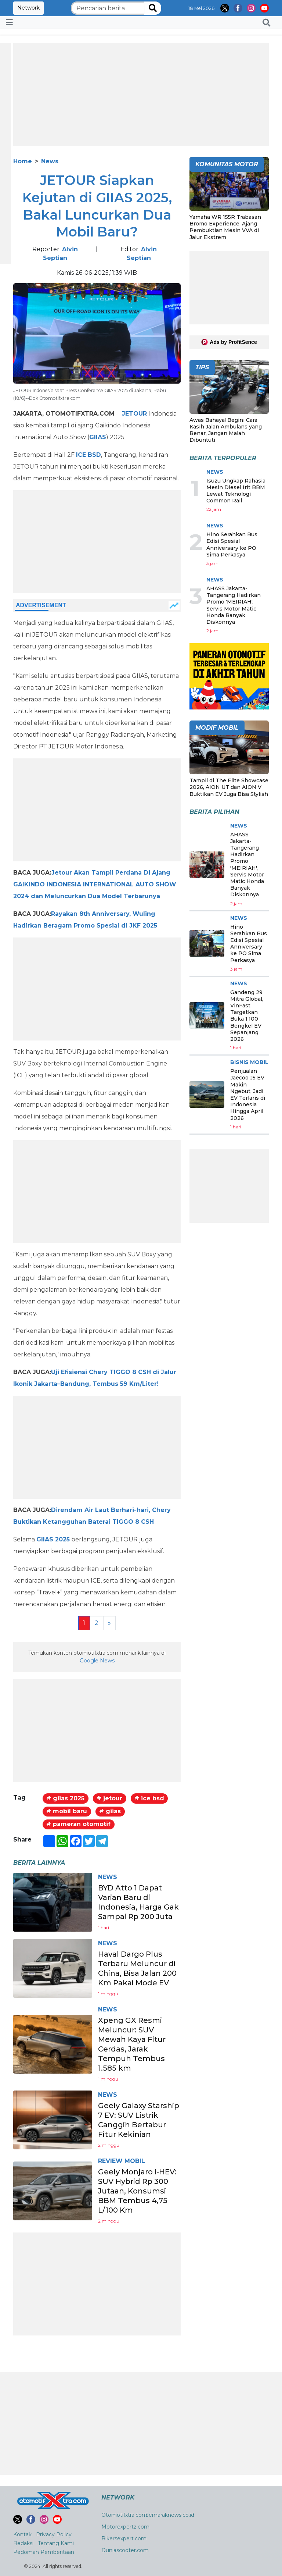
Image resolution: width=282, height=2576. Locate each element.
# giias (110, 1811)
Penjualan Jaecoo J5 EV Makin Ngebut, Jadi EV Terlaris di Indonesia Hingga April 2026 (247, 1094)
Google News (97, 1660)
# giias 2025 (65, 1798)
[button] (266, 22)
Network (28, 7)
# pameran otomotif (78, 1824)
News (49, 161)
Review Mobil (121, 2160)
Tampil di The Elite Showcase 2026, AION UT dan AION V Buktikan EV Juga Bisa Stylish (228, 787)
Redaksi (23, 2543)
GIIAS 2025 (53, 1539)
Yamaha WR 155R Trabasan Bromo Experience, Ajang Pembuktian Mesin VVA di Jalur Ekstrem (225, 227)
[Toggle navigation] (9, 22)
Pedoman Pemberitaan (43, 2552)
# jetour (109, 1798)
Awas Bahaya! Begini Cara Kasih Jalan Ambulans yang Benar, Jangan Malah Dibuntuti (225, 430)
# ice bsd (149, 1798)
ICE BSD (88, 454)
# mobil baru (66, 1811)
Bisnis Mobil (249, 1062)
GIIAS (97, 437)
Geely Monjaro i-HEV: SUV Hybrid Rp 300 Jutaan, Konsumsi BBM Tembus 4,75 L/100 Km (137, 2190)
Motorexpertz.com (125, 2526)
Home (22, 161)
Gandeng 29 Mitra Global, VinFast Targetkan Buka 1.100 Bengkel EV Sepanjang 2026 (246, 1015)
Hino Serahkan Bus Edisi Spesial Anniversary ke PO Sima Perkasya (231, 544)
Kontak (22, 2534)
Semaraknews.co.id (169, 2515)
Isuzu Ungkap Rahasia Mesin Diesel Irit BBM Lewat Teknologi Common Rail (235, 490)
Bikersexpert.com (124, 2538)
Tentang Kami (56, 2543)
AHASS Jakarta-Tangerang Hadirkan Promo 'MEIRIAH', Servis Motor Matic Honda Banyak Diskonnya (233, 605)
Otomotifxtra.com (124, 2515)
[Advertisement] (141, 94)
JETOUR (134, 413)
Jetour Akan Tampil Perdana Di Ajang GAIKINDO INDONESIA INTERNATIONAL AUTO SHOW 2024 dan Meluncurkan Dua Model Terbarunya (94, 884)
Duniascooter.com (125, 2550)
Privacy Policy (54, 2534)
